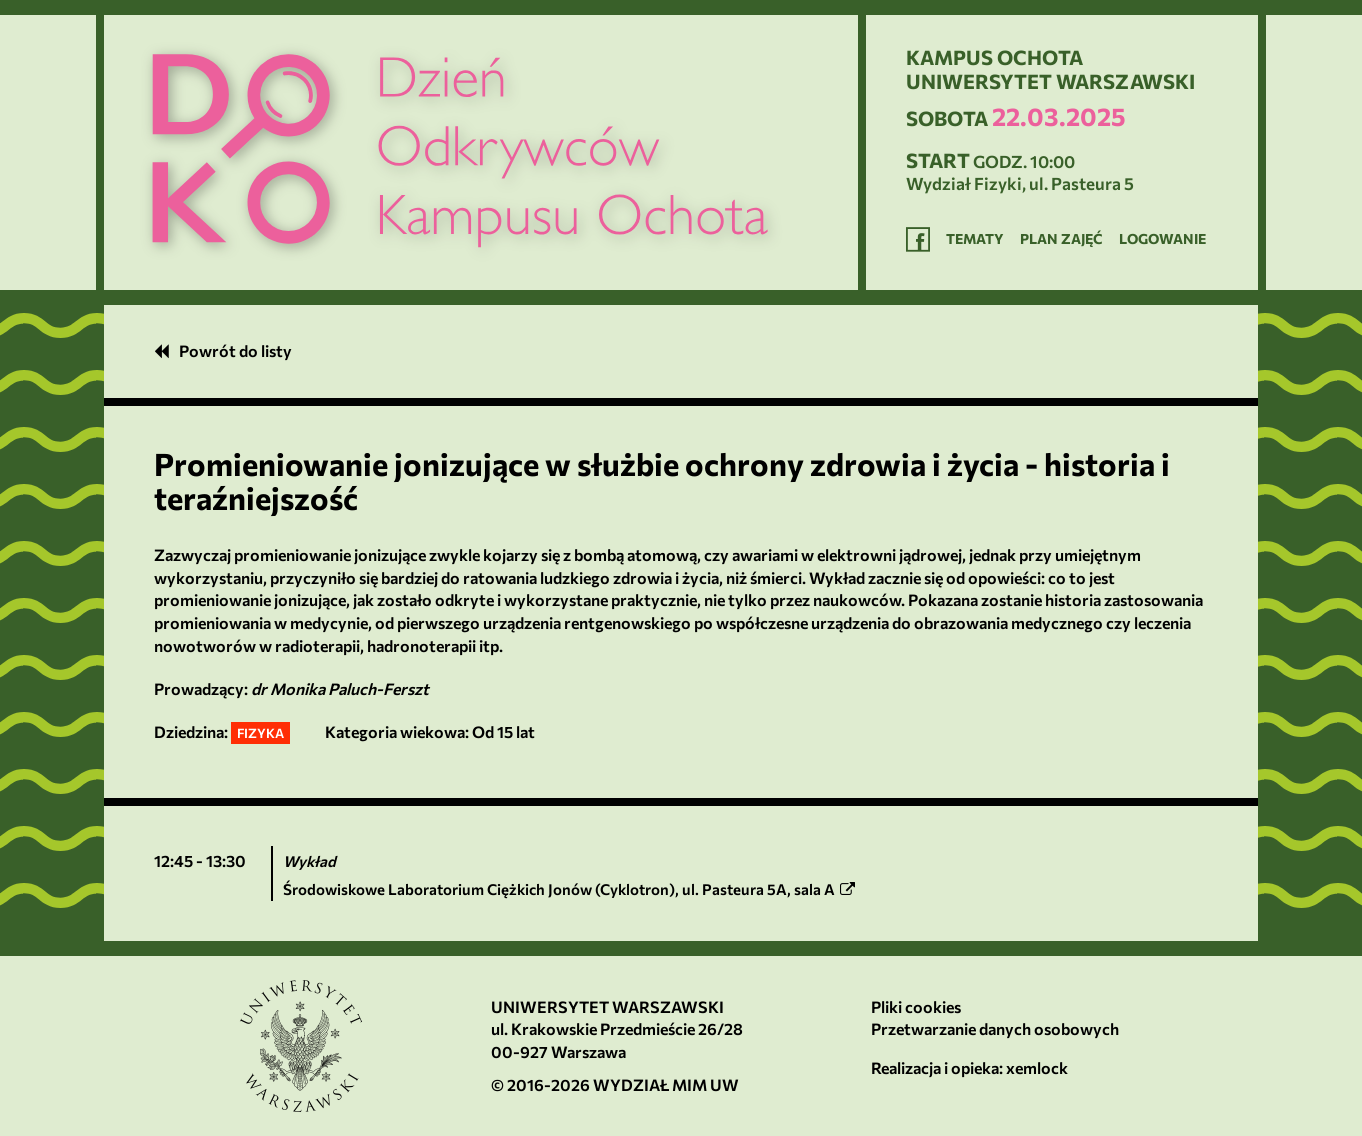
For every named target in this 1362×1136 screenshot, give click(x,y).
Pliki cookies (916, 1006)
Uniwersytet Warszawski (607, 1006)
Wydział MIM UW (666, 1084)
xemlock (1037, 1067)
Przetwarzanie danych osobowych (995, 1028)
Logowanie (1162, 238)
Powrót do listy (223, 350)
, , (569, 889)
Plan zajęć (1061, 238)
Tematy (975, 238)
